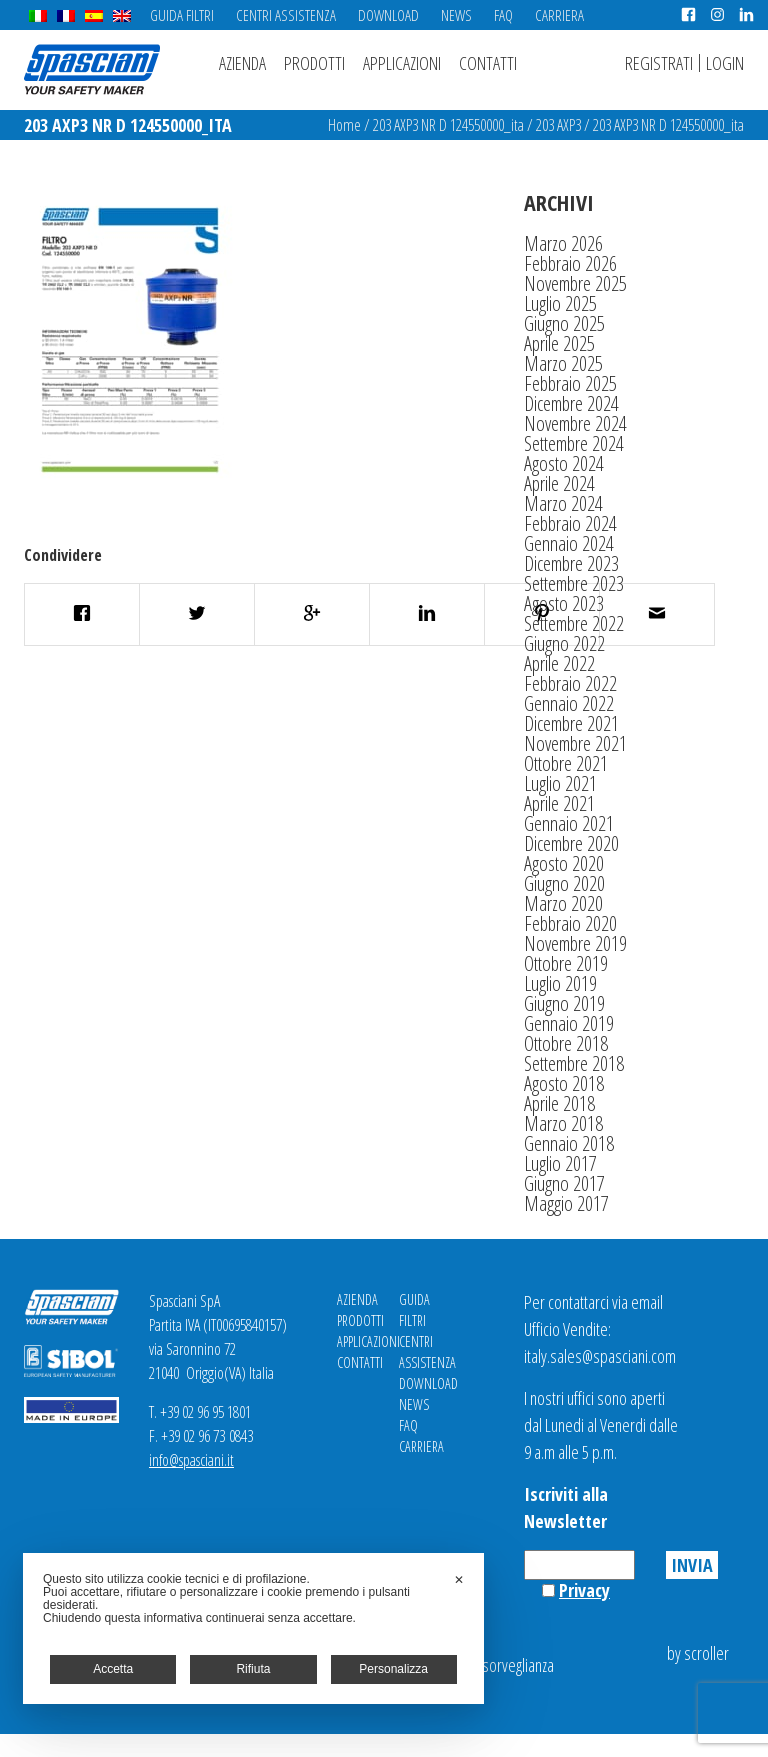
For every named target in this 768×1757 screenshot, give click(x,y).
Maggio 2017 (566, 1203)
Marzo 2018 (563, 1123)
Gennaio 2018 (569, 1143)
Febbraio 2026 (570, 263)
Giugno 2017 (564, 1183)
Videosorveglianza (501, 1665)
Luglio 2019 (560, 983)
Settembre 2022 (574, 623)
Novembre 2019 (575, 943)
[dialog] (253, 1628)
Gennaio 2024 (569, 543)
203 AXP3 (558, 125)
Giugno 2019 (564, 1003)
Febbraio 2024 (570, 523)
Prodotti (314, 63)
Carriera (559, 15)
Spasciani (92, 69)
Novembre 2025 (575, 283)
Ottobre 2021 (566, 763)
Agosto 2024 (564, 463)
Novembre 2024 (575, 423)
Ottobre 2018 (566, 1043)
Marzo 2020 (563, 903)
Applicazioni (402, 63)
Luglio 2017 (560, 1163)
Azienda (242, 63)
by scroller (698, 1653)
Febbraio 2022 (570, 683)
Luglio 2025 (560, 303)
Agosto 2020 (564, 863)
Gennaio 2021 (569, 823)
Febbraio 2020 (570, 923)
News (456, 15)
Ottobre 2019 (566, 963)
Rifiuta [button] (253, 1669)
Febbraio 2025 (570, 383)
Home (344, 125)
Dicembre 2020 (571, 843)
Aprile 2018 (559, 1103)
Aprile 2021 (559, 803)
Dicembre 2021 (571, 723)
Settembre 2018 (574, 1063)
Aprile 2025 (559, 343)
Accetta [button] (113, 1669)
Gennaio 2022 (569, 703)
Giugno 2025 (564, 323)
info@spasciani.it (191, 1460)
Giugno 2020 (564, 883)
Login (725, 63)
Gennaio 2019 (569, 1023)
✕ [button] (459, 1580)
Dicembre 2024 (571, 403)
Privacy (584, 1590)
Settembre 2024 (574, 443)
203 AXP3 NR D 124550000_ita (448, 125)
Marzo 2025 (563, 363)
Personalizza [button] (393, 1669)
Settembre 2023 (574, 583)
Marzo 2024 (563, 503)
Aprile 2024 (559, 483)
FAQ (503, 15)
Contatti (488, 63)
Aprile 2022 (559, 663)
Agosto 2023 (564, 603)
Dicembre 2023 (571, 563)
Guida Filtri (182, 15)
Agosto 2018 (564, 1083)
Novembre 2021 (575, 743)
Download (388, 15)
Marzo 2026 (563, 243)
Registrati (659, 63)
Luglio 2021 (560, 783)
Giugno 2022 (564, 643)
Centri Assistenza (286, 15)
